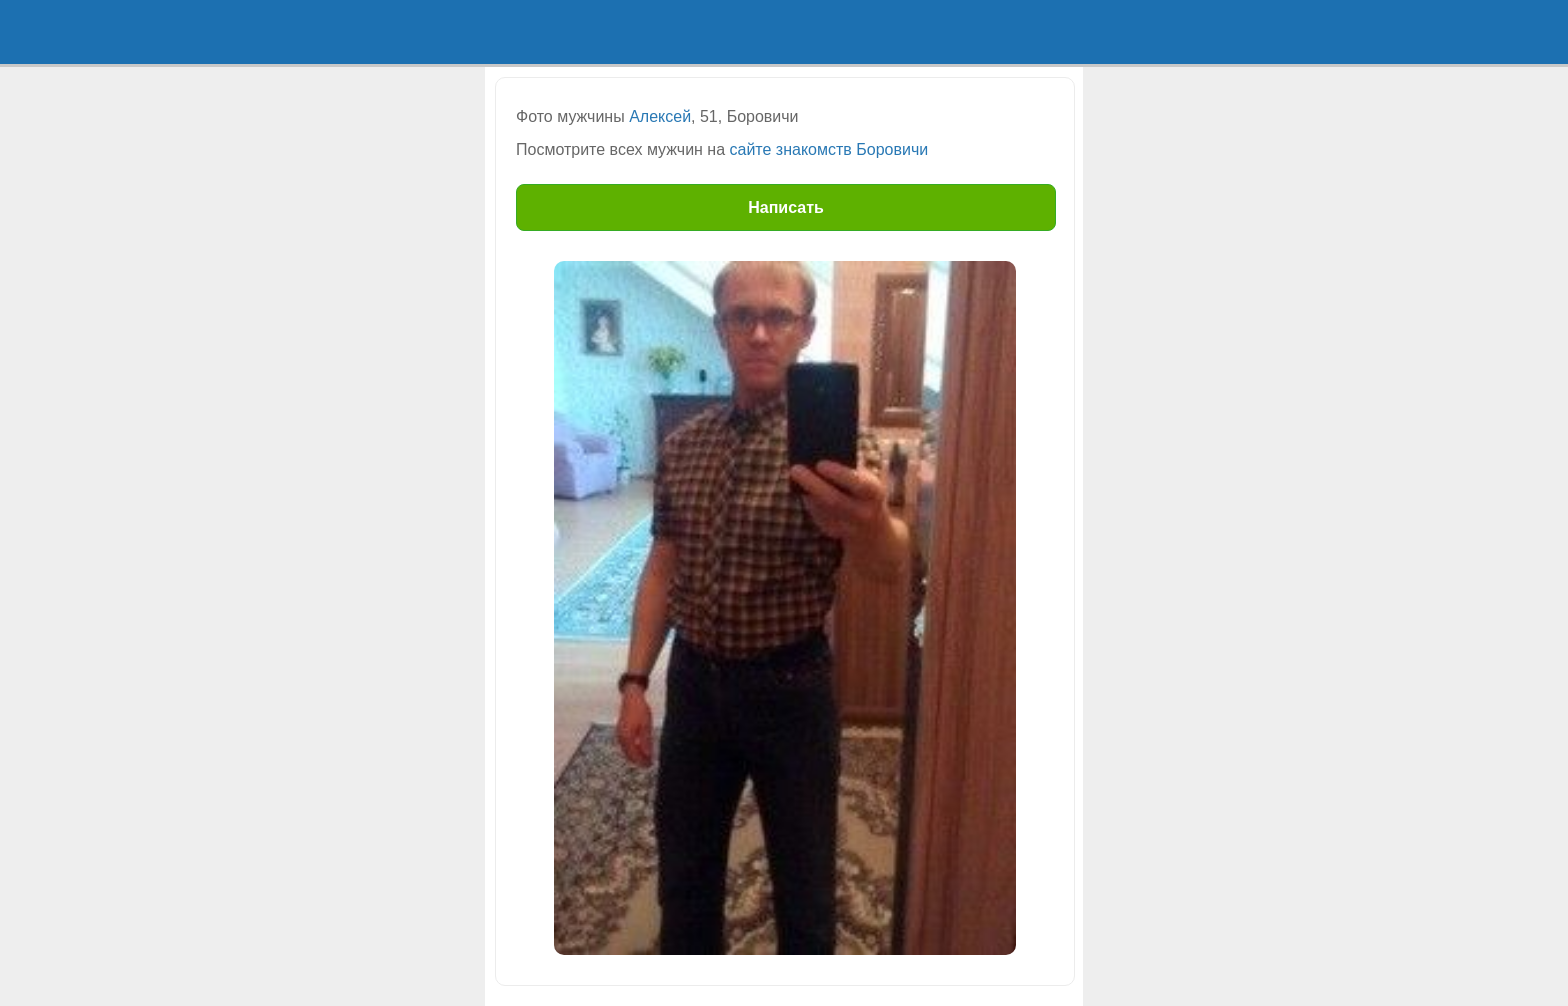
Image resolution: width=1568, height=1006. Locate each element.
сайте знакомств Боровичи (829, 149)
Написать (786, 207)
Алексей (660, 116)
